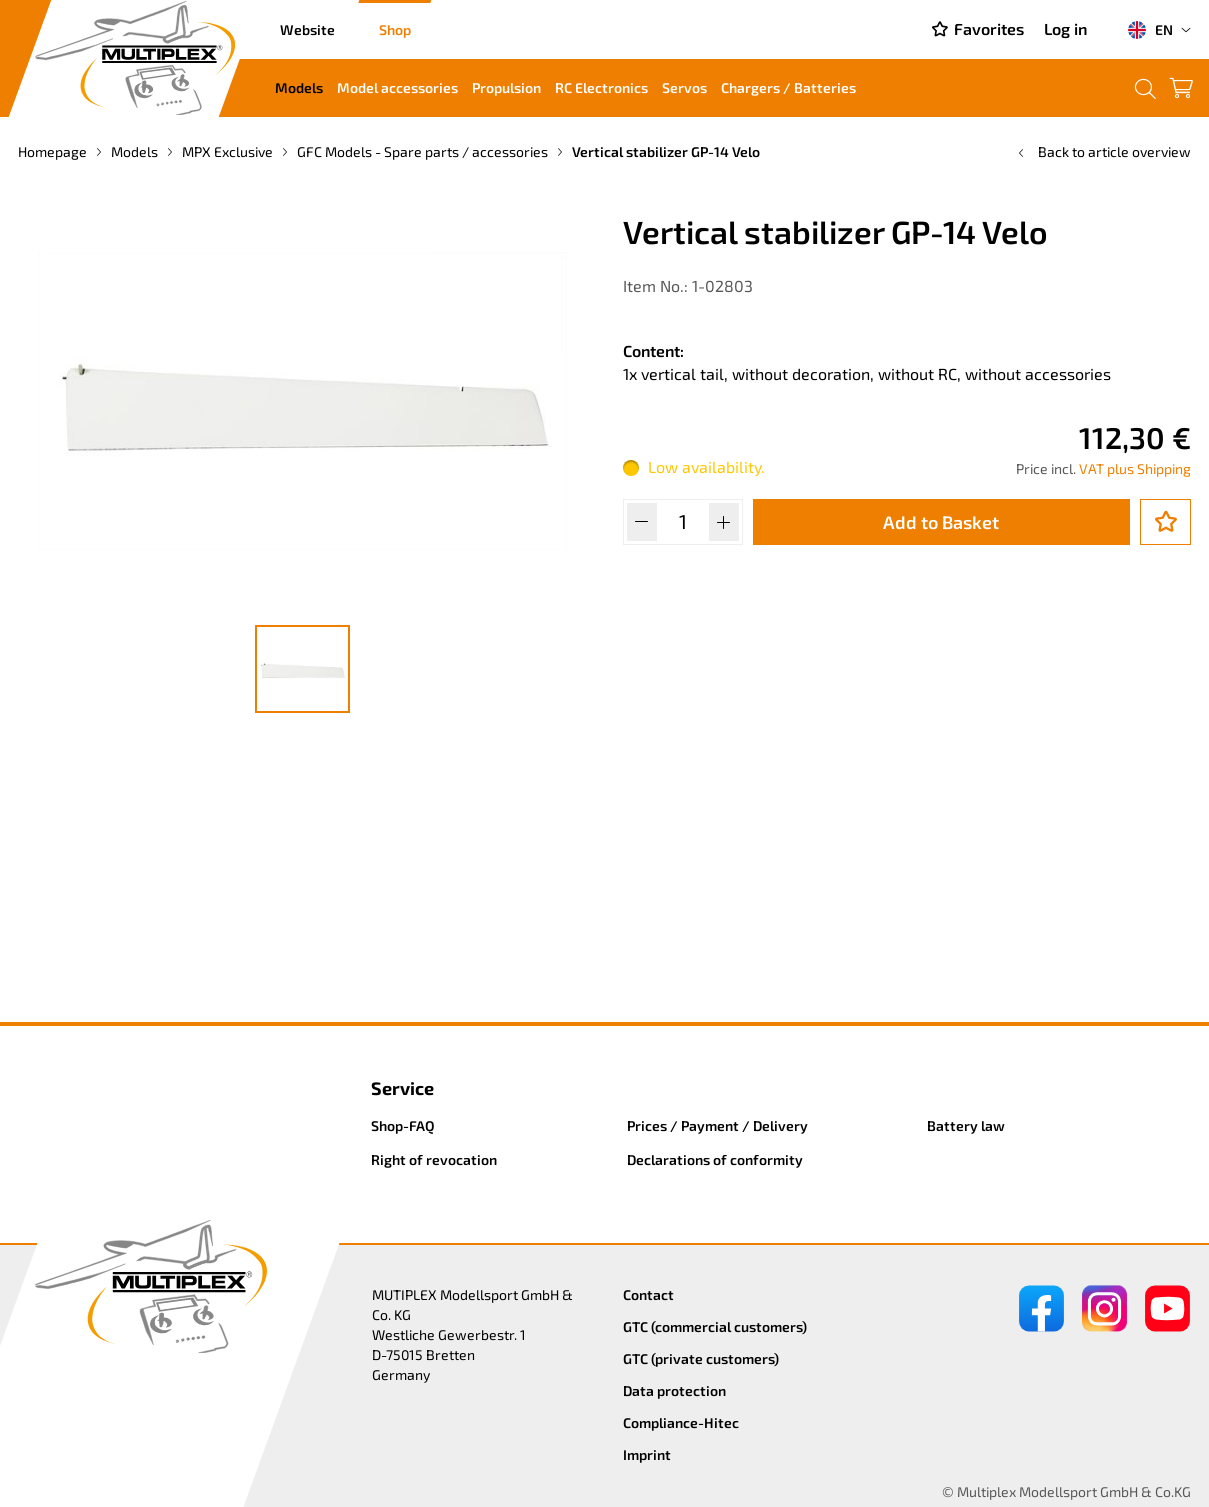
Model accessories (397, 87)
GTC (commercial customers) (715, 1326)
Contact (648, 1294)
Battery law (966, 1125)
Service (402, 1088)
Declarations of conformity (715, 1159)
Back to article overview (1102, 151)
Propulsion (506, 87)
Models (299, 87)
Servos (684, 87)
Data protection (674, 1390)
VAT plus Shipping (1135, 468)
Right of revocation (434, 1159)
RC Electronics (601, 87)
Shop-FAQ (403, 1125)
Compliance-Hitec (681, 1422)
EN (1150, 30)
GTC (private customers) (701, 1358)
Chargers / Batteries (788, 87)
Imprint (647, 1454)
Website (307, 29)
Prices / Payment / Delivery (717, 1125)
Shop (395, 29)
